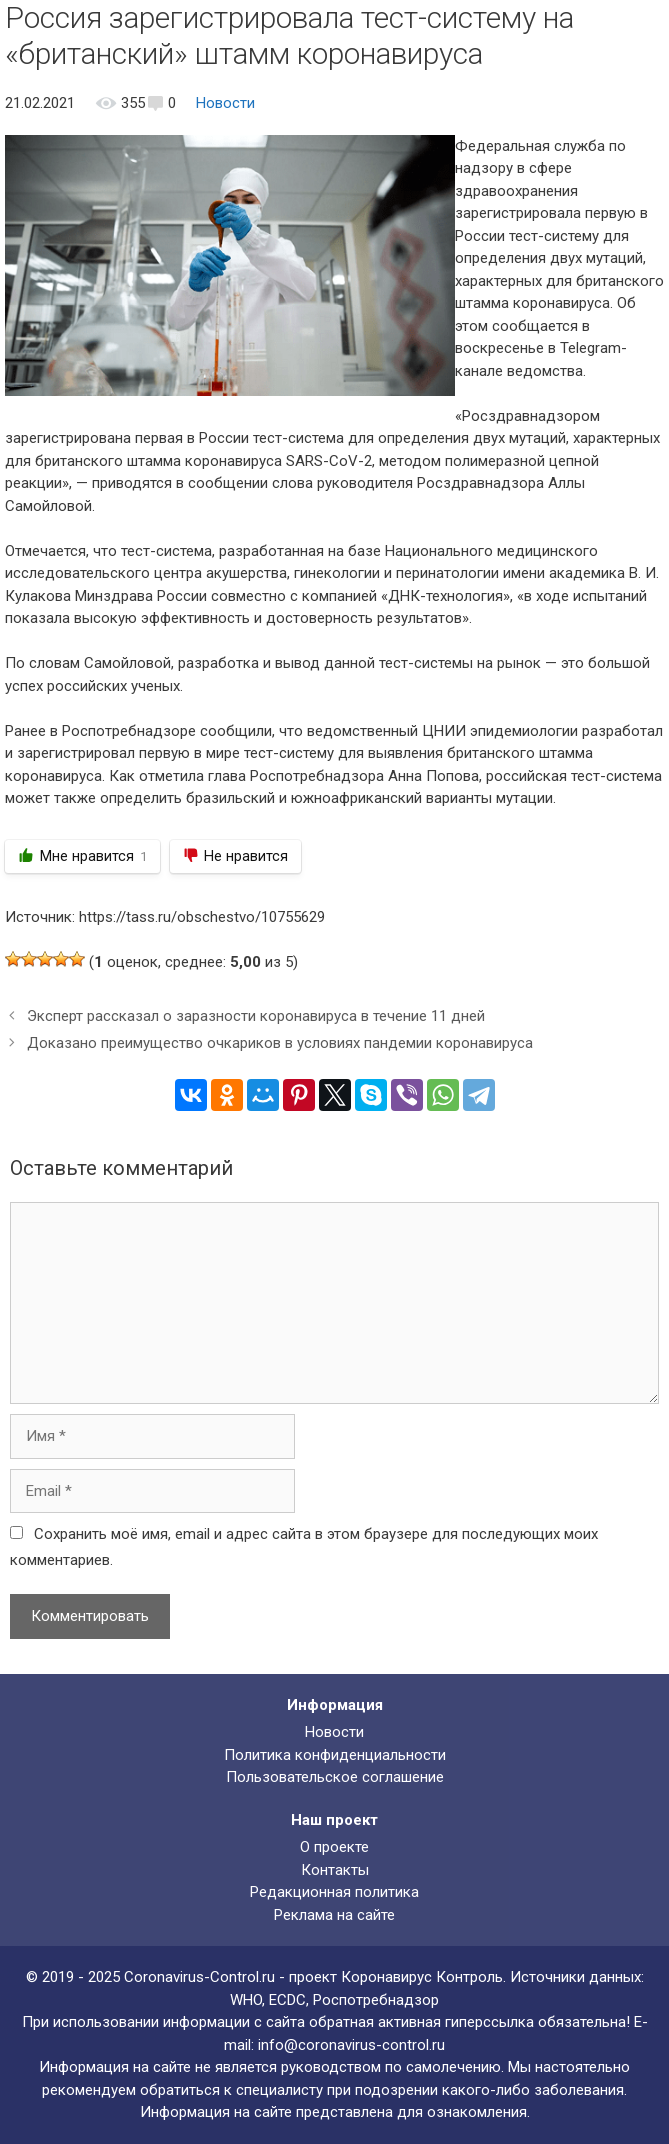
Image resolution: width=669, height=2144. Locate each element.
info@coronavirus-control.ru (351, 2045)
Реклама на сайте (334, 1915)
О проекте (334, 1847)
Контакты (335, 1870)
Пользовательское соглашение (335, 1777)
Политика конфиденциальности (335, 1755)
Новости (225, 103)
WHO (246, 2000)
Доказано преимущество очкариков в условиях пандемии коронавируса (280, 1043)
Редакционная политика (334, 1892)
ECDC (287, 2000)
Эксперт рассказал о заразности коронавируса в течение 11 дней (256, 1016)
